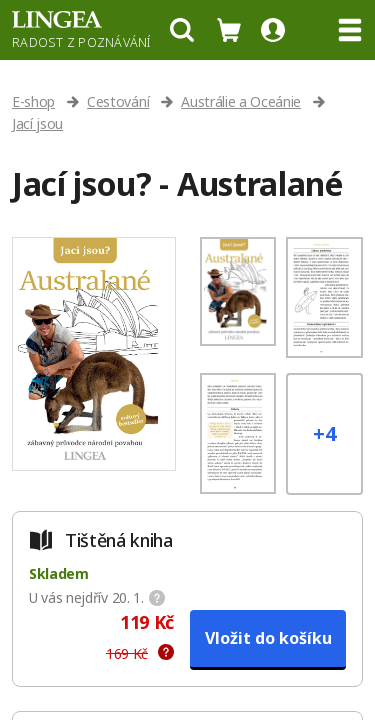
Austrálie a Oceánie (241, 101)
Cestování (118, 101)
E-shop (33, 101)
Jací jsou (37, 123)
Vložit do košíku (268, 638)
